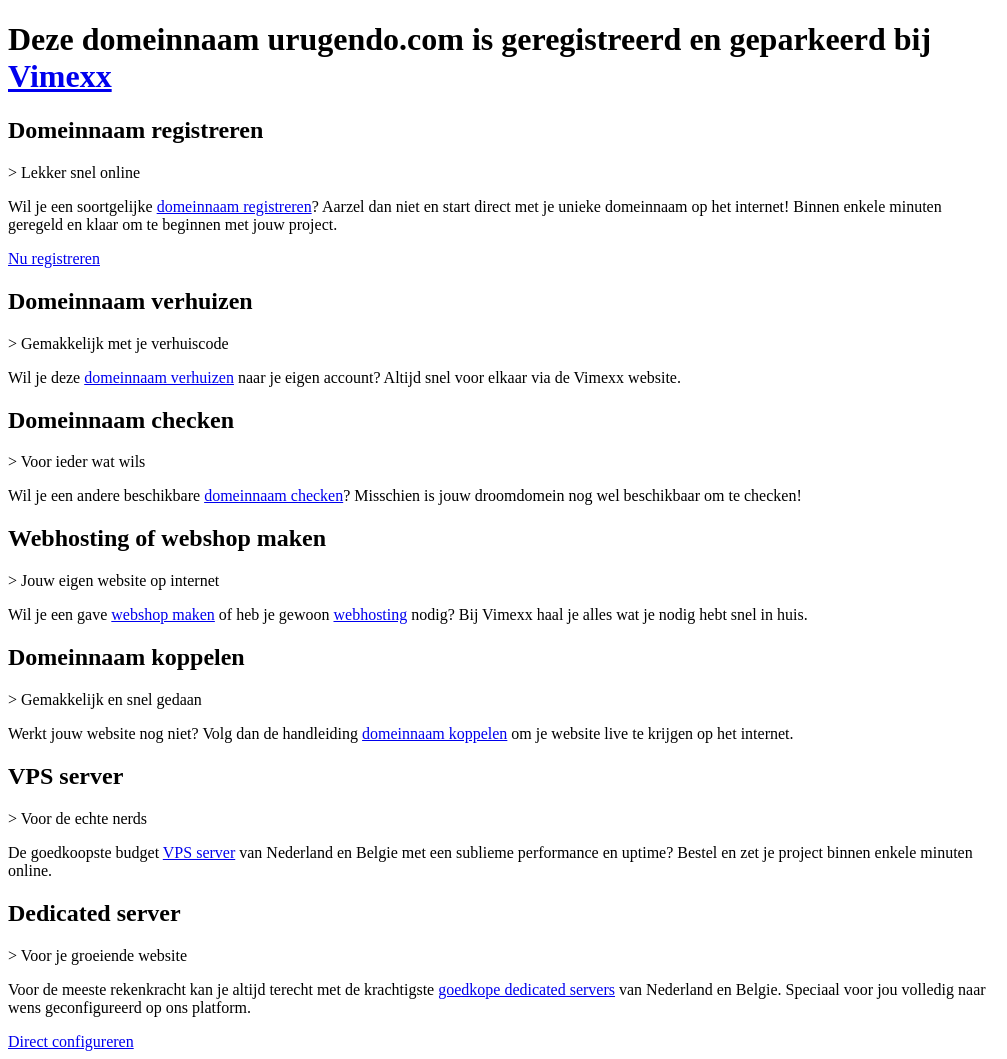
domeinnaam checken (273, 495)
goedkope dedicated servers (526, 989)
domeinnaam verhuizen (159, 377)
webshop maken (163, 614)
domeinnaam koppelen (434, 733)
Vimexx (60, 76)
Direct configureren (71, 1041)
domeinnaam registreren (234, 206)
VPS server (199, 852)
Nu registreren (54, 258)
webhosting (370, 614)
